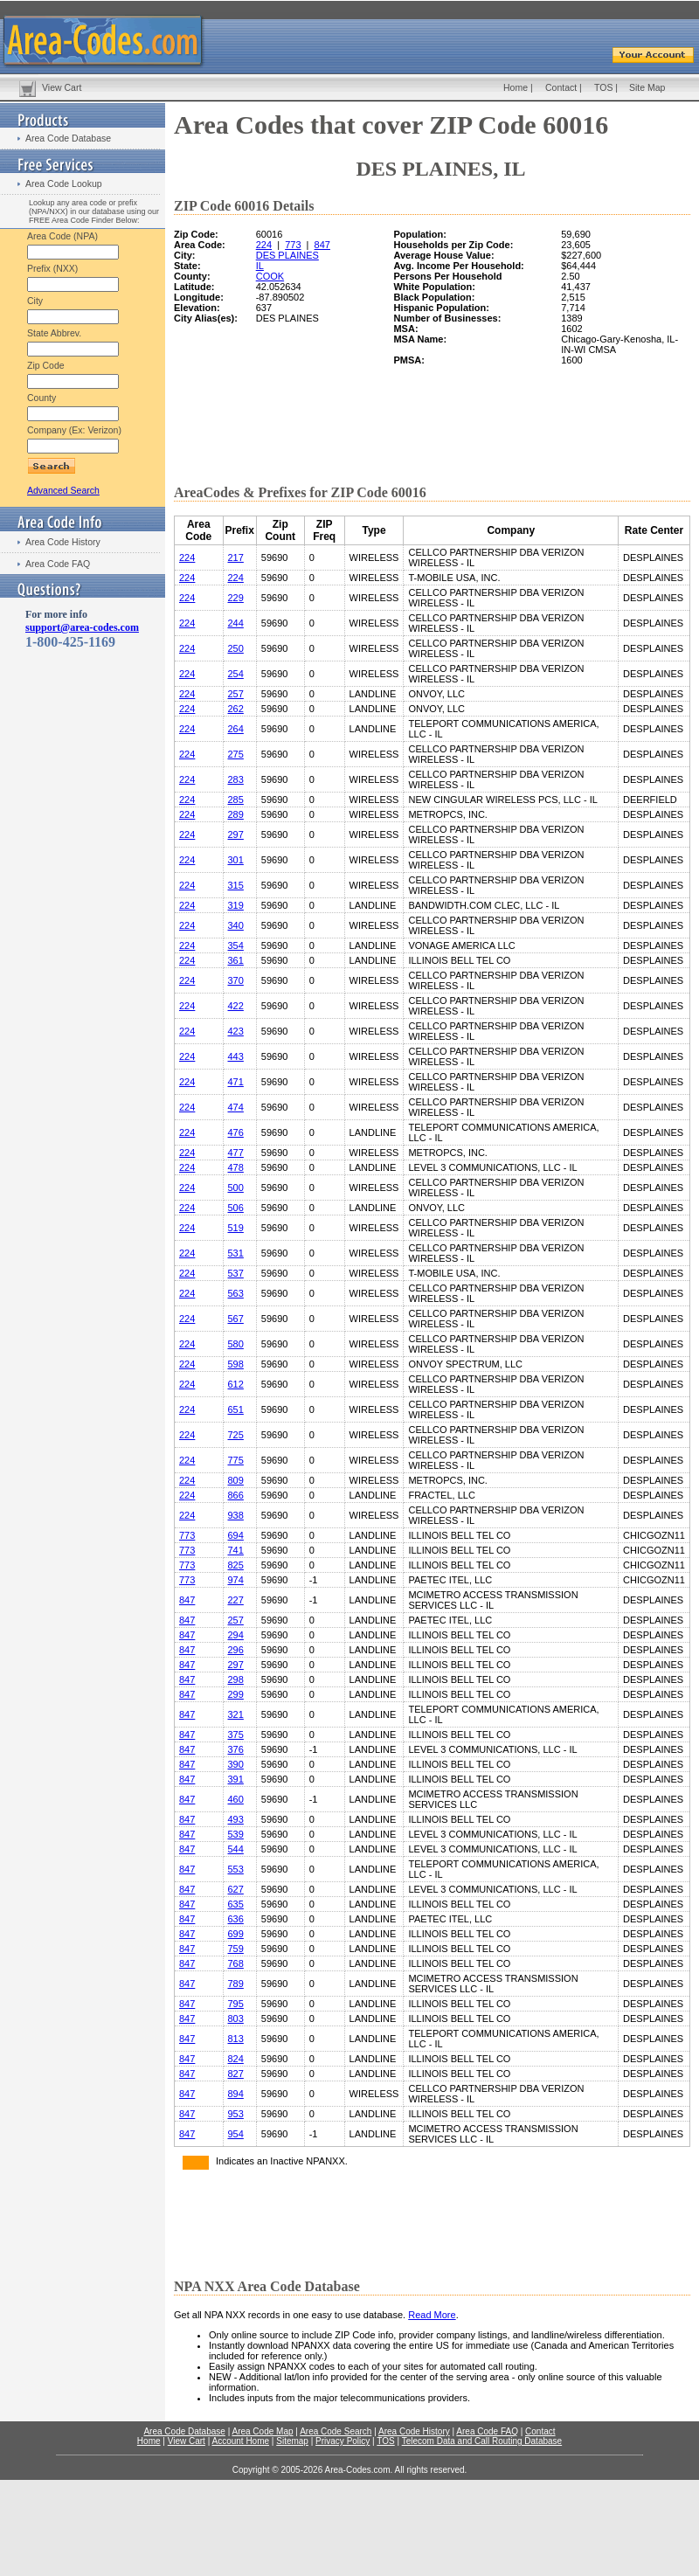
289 (236, 814)
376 (236, 1749)
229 (236, 597)
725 (236, 1435)
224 (264, 244)
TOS (603, 87)
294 (236, 1635)
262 (236, 708)
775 (236, 1460)
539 (236, 1834)
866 (236, 1495)
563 (236, 1293)
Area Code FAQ (57, 563)
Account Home (240, 2441)
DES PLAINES (287, 255)
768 (236, 1963)
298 (236, 1679)
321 (236, 1714)
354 (236, 945)
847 (322, 244)
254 (236, 673)
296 (236, 1650)
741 (236, 1550)
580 (236, 1344)
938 (236, 1515)
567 (236, 1318)
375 (236, 1734)
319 (236, 905)
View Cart (61, 87)
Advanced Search (63, 490)
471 (236, 1082)
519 (236, 1227)
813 (236, 2038)
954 (236, 2134)
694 (236, 1535)
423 (236, 1031)
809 (236, 1480)
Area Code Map (262, 2431)
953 (236, 2114)
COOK (270, 276)
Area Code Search (335, 2431)
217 (236, 557)
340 (236, 925)
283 (236, 779)
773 (293, 244)
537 (236, 1273)
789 (236, 1983)
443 (236, 1056)
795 (236, 2003)
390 (236, 1764)
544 (236, 1849)
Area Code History (62, 542)
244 (236, 623)
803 (236, 2018)
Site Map (647, 87)
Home (515, 87)
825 (236, 1565)
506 (236, 1207)
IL (260, 265)
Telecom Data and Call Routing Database (482, 2441)
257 (236, 694)
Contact (561, 87)
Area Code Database (68, 138)
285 (236, 799)
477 (236, 1152)
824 (236, 2058)
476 (236, 1132)
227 (236, 1600)
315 (236, 885)
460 (236, 1799)
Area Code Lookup (63, 183)
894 (236, 2093)
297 (236, 834)
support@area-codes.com (82, 627)
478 (236, 1167)
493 (236, 1819)
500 (236, 1187)
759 (236, 1948)
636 (236, 1919)
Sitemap (292, 2441)
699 (236, 1934)
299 (236, 1694)
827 (236, 2073)
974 (236, 1580)
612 (236, 1384)
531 (236, 1253)
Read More (431, 2314)
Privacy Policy (342, 2441)
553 (236, 1869)
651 (236, 1409)
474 (236, 1107)
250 (236, 648)
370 (236, 980)
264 (236, 729)
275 (236, 754)
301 (236, 860)
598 (236, 1364)
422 (236, 1006)
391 (236, 1779)
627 (236, 1889)
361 (236, 960)
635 (236, 1904)
